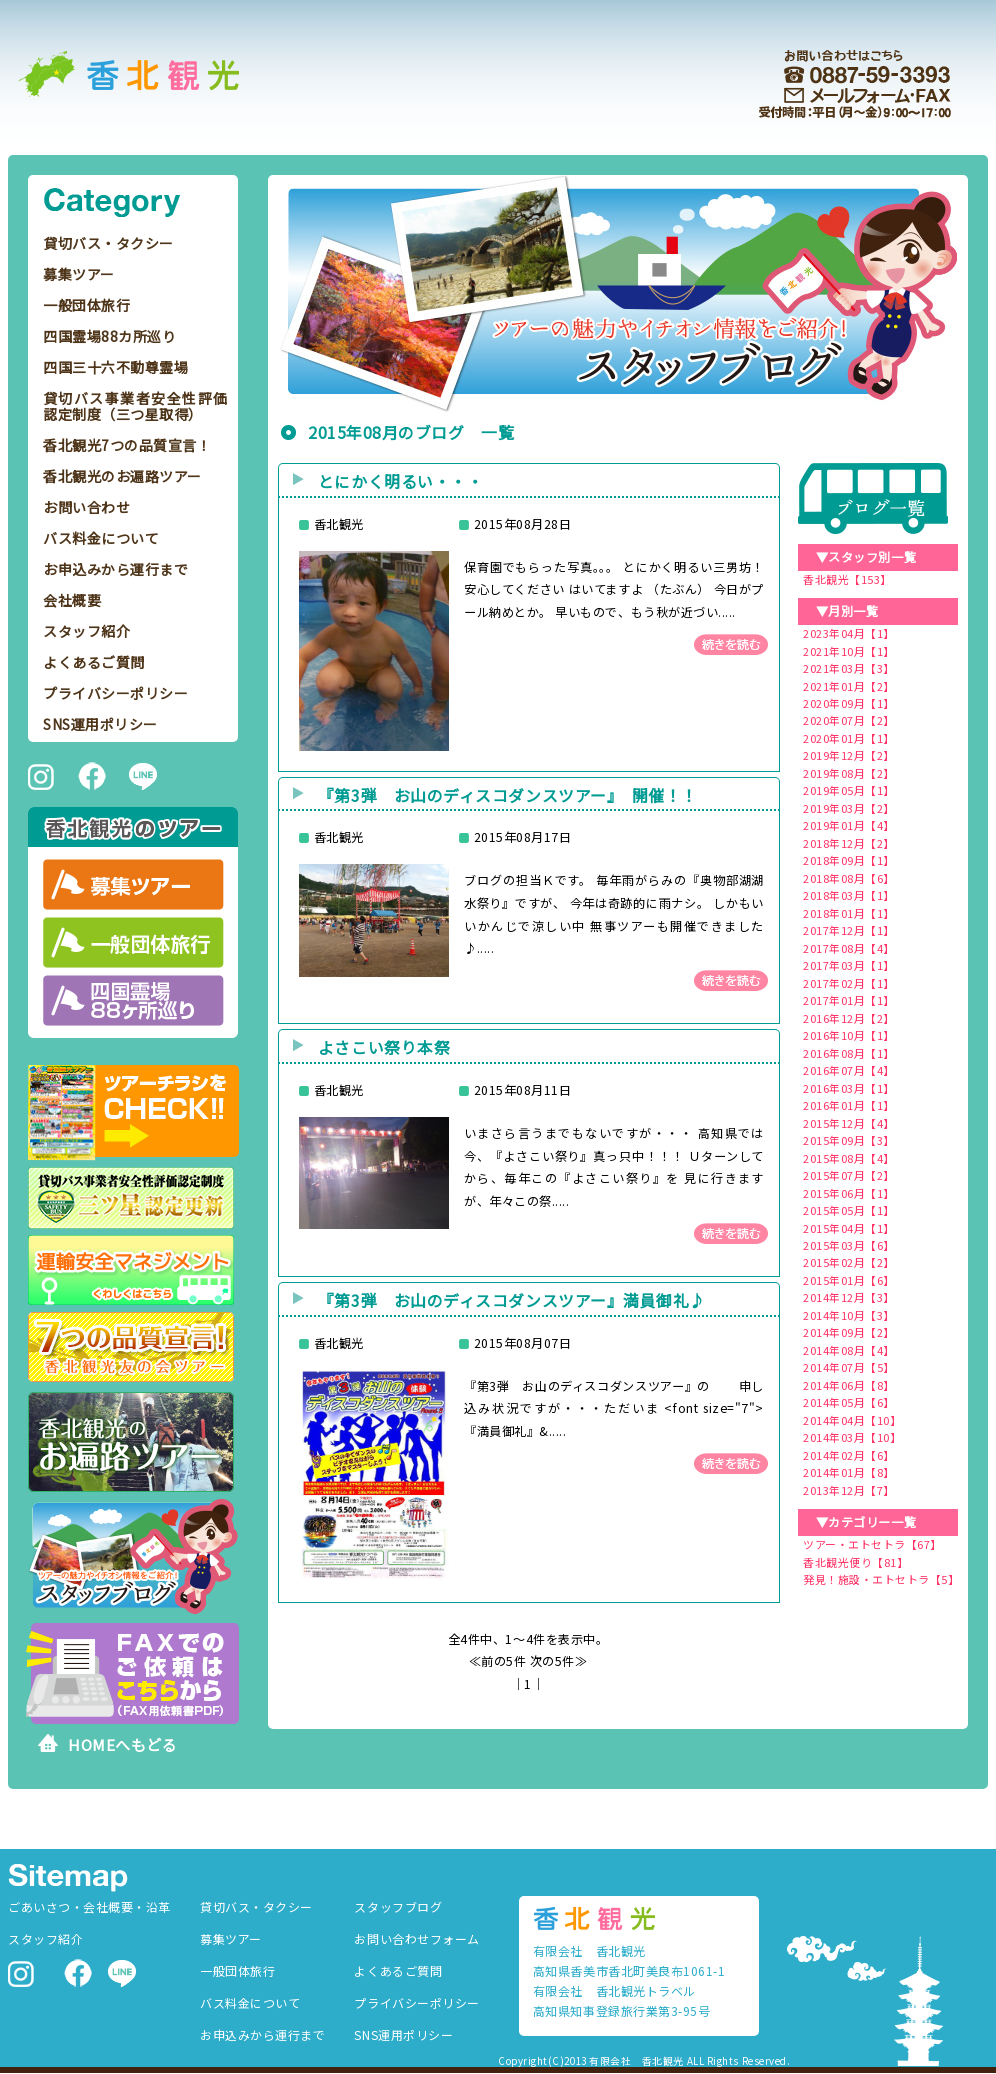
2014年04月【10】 (852, 1420)
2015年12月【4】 (849, 1123)
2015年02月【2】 (849, 1262)
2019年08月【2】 (849, 773)
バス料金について (101, 538)
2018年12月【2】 (849, 843)
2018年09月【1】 (849, 860)
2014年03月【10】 (852, 1437)
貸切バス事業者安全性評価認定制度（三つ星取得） (135, 406)
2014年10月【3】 (849, 1315)
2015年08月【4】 (849, 1158)
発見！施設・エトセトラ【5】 (881, 1579)
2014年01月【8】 (849, 1472)
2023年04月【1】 (849, 633)
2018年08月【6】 (849, 878)
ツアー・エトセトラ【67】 (872, 1544)
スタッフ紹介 (86, 631)
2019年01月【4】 (849, 825)
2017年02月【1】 (849, 983)
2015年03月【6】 (849, 1245)
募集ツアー (79, 274)
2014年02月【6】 (849, 1455)
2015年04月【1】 (849, 1228)
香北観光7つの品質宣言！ (127, 445)
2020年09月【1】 (849, 703)
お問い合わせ (86, 507)
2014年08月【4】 (849, 1350)
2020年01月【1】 (849, 738)
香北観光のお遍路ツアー (122, 476)
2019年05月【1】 (849, 790)
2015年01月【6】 (849, 1280)
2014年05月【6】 (849, 1402)
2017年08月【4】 (849, 948)
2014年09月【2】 (849, 1332)
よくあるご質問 (94, 662)
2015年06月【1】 (849, 1193)
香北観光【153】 (847, 579)
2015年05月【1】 (849, 1210)
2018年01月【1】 (849, 913)
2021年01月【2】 (849, 686)
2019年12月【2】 (849, 755)
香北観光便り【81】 (855, 1562)
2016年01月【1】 (849, 1105)
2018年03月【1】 (849, 895)
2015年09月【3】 (849, 1140)
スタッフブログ (398, 1906)
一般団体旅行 (86, 305)
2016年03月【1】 (849, 1088)
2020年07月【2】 (849, 720)
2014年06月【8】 (849, 1385)
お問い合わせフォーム (416, 1938)
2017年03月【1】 (849, 965)
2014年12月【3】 (849, 1297)
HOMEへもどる (122, 1744)
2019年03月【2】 (849, 808)
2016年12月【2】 (849, 1018)
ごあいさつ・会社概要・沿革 (89, 1906)
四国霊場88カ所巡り (109, 336)
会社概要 (72, 600)
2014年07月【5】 (849, 1367)
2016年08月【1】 (849, 1053)
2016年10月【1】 (849, 1035)
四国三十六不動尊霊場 (115, 367)
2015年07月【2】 (849, 1175)
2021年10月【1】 (849, 651)
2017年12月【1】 (849, 930)
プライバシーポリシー (115, 693)
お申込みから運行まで (115, 569)
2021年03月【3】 (849, 668)
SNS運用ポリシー (100, 724)
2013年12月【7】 (849, 1490)
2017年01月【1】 (849, 1000)
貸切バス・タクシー (108, 243)
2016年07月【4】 (849, 1070)
